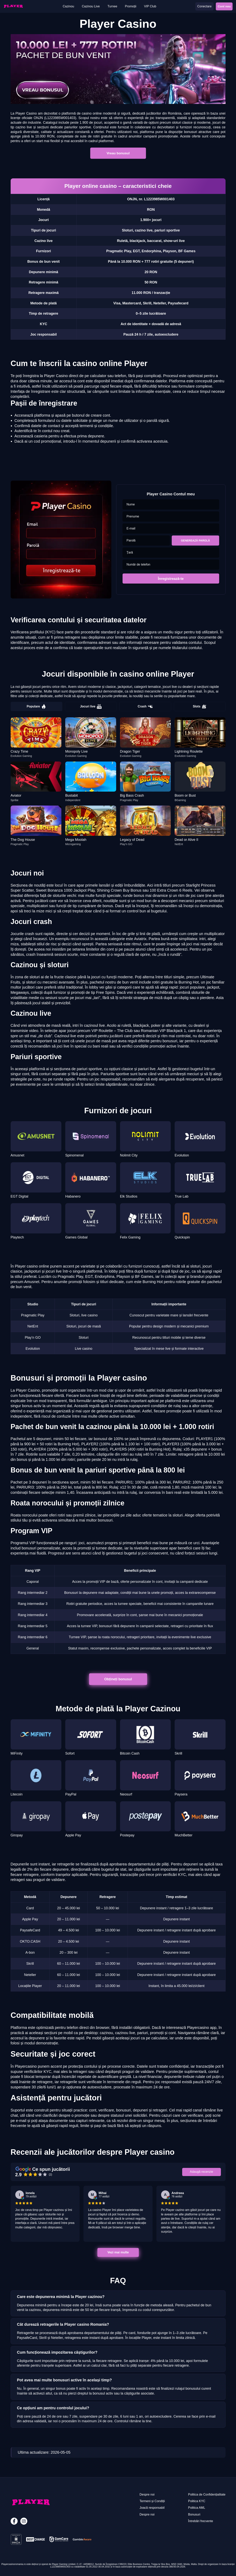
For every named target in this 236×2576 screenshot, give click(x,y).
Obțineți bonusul (118, 1679)
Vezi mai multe (118, 2252)
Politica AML (196, 2507)
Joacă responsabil (152, 2507)
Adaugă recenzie (201, 2171)
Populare (36, 706)
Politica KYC (196, 2501)
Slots (199, 706)
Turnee (112, 6)
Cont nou (224, 6)
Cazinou (68, 6)
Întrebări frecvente (200, 2521)
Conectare (204, 6)
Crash (145, 706)
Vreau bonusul (118, 153)
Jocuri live (90, 706)
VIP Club (150, 6)
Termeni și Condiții (152, 2501)
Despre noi (147, 2494)
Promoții (130, 6)
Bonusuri (194, 2514)
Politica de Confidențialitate (206, 2494)
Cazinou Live (91, 6)
